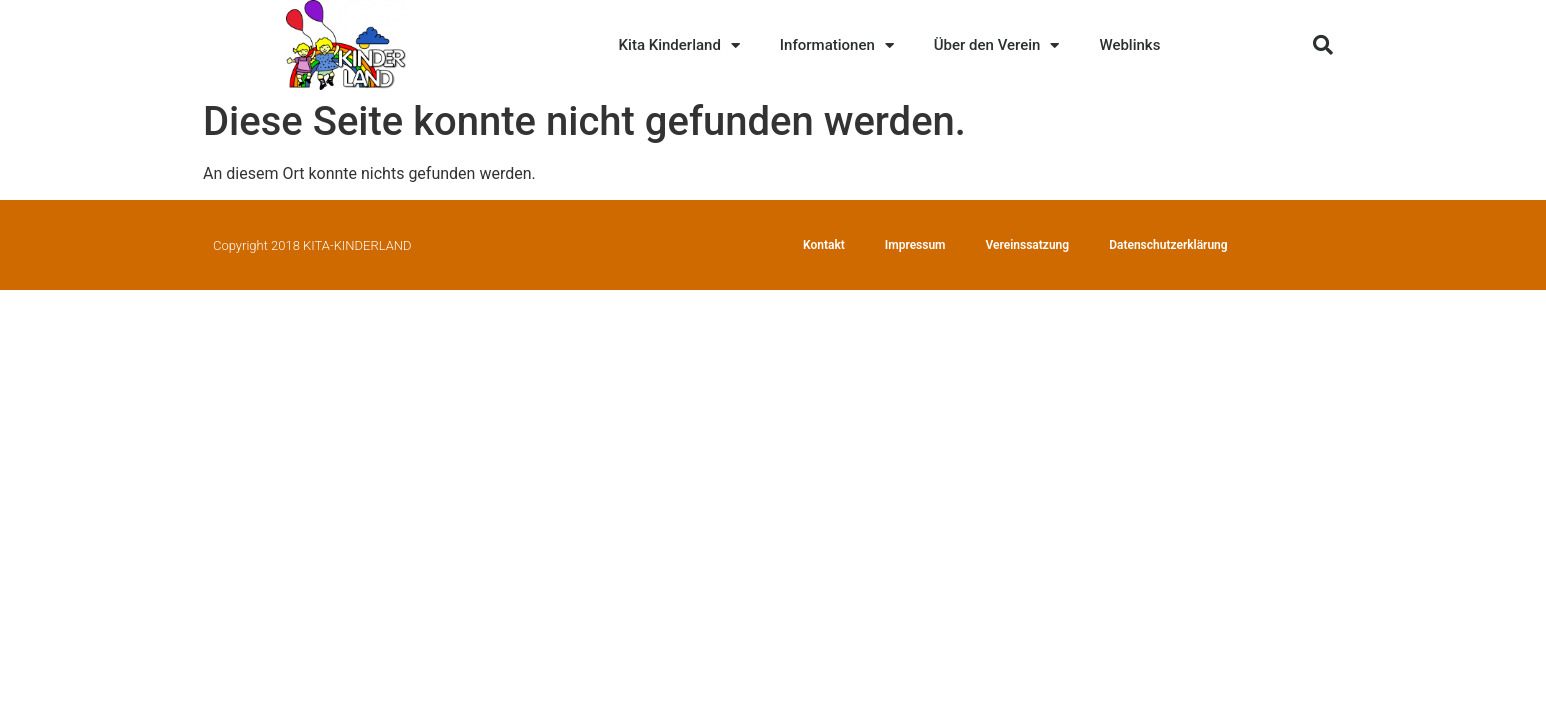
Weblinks (1129, 45)
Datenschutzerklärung (1168, 245)
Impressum (915, 245)
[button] (1323, 45)
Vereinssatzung (1028, 245)
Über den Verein (997, 45)
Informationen (837, 45)
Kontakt (824, 245)
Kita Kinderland (679, 45)
